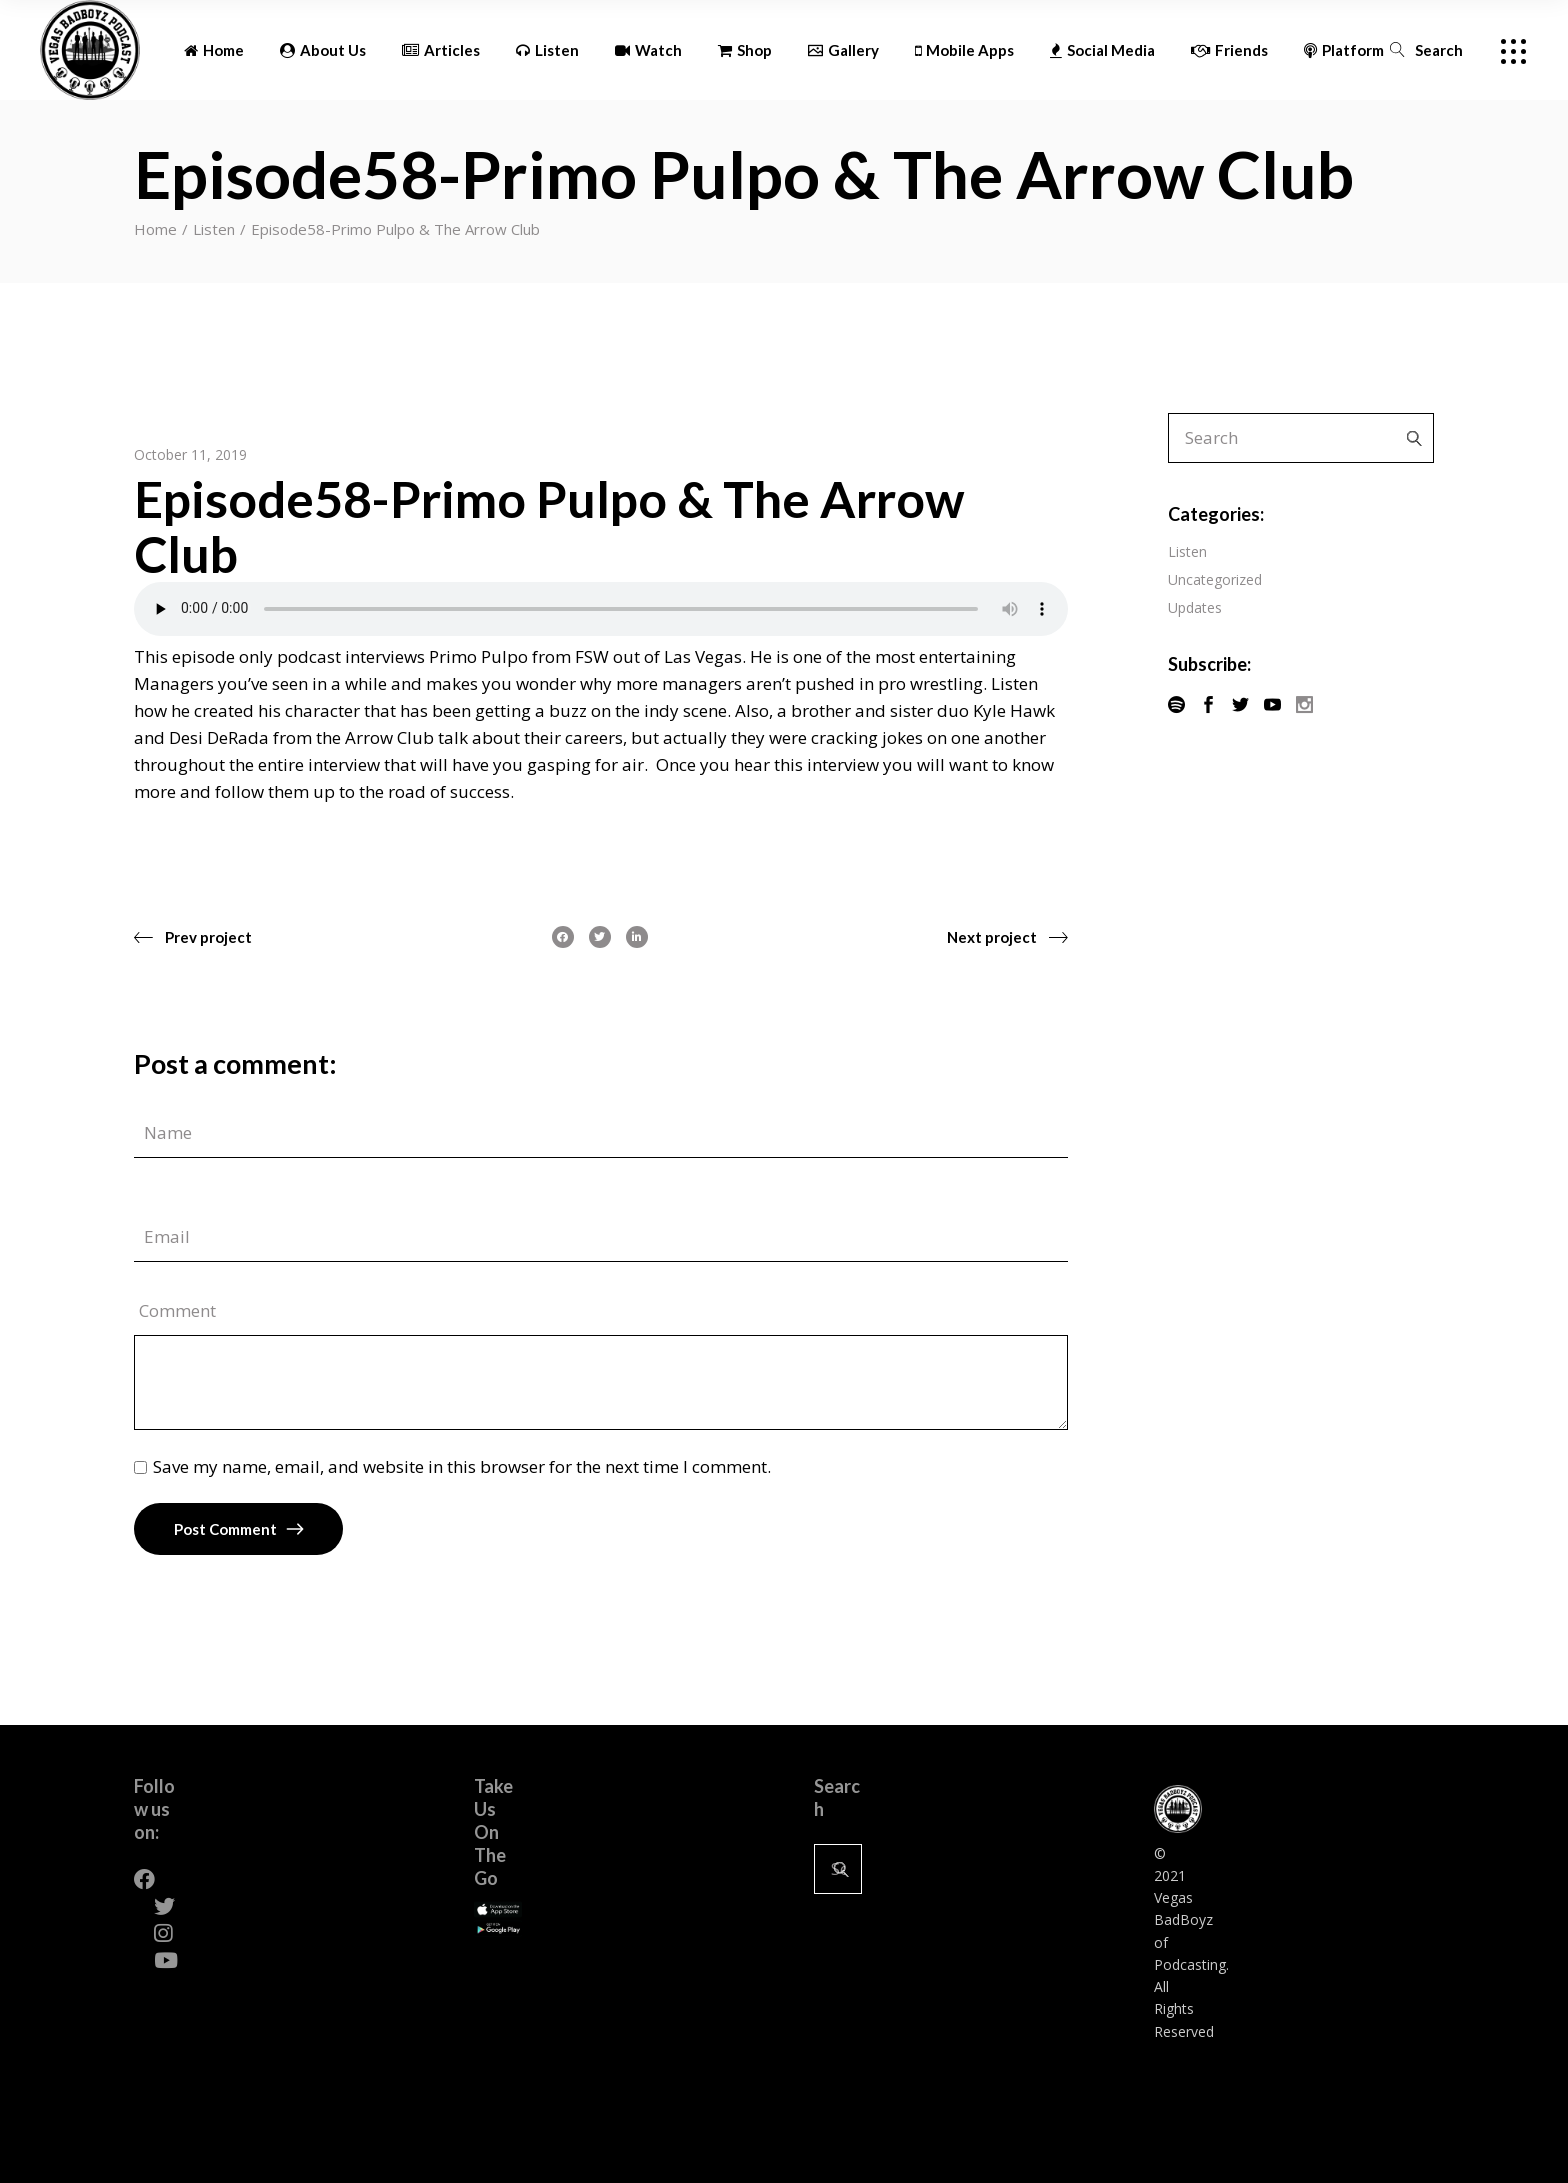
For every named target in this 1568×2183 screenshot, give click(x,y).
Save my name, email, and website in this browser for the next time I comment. (462, 1466)
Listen (214, 229)
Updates (1195, 607)
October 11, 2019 (190, 454)
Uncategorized (1215, 579)
